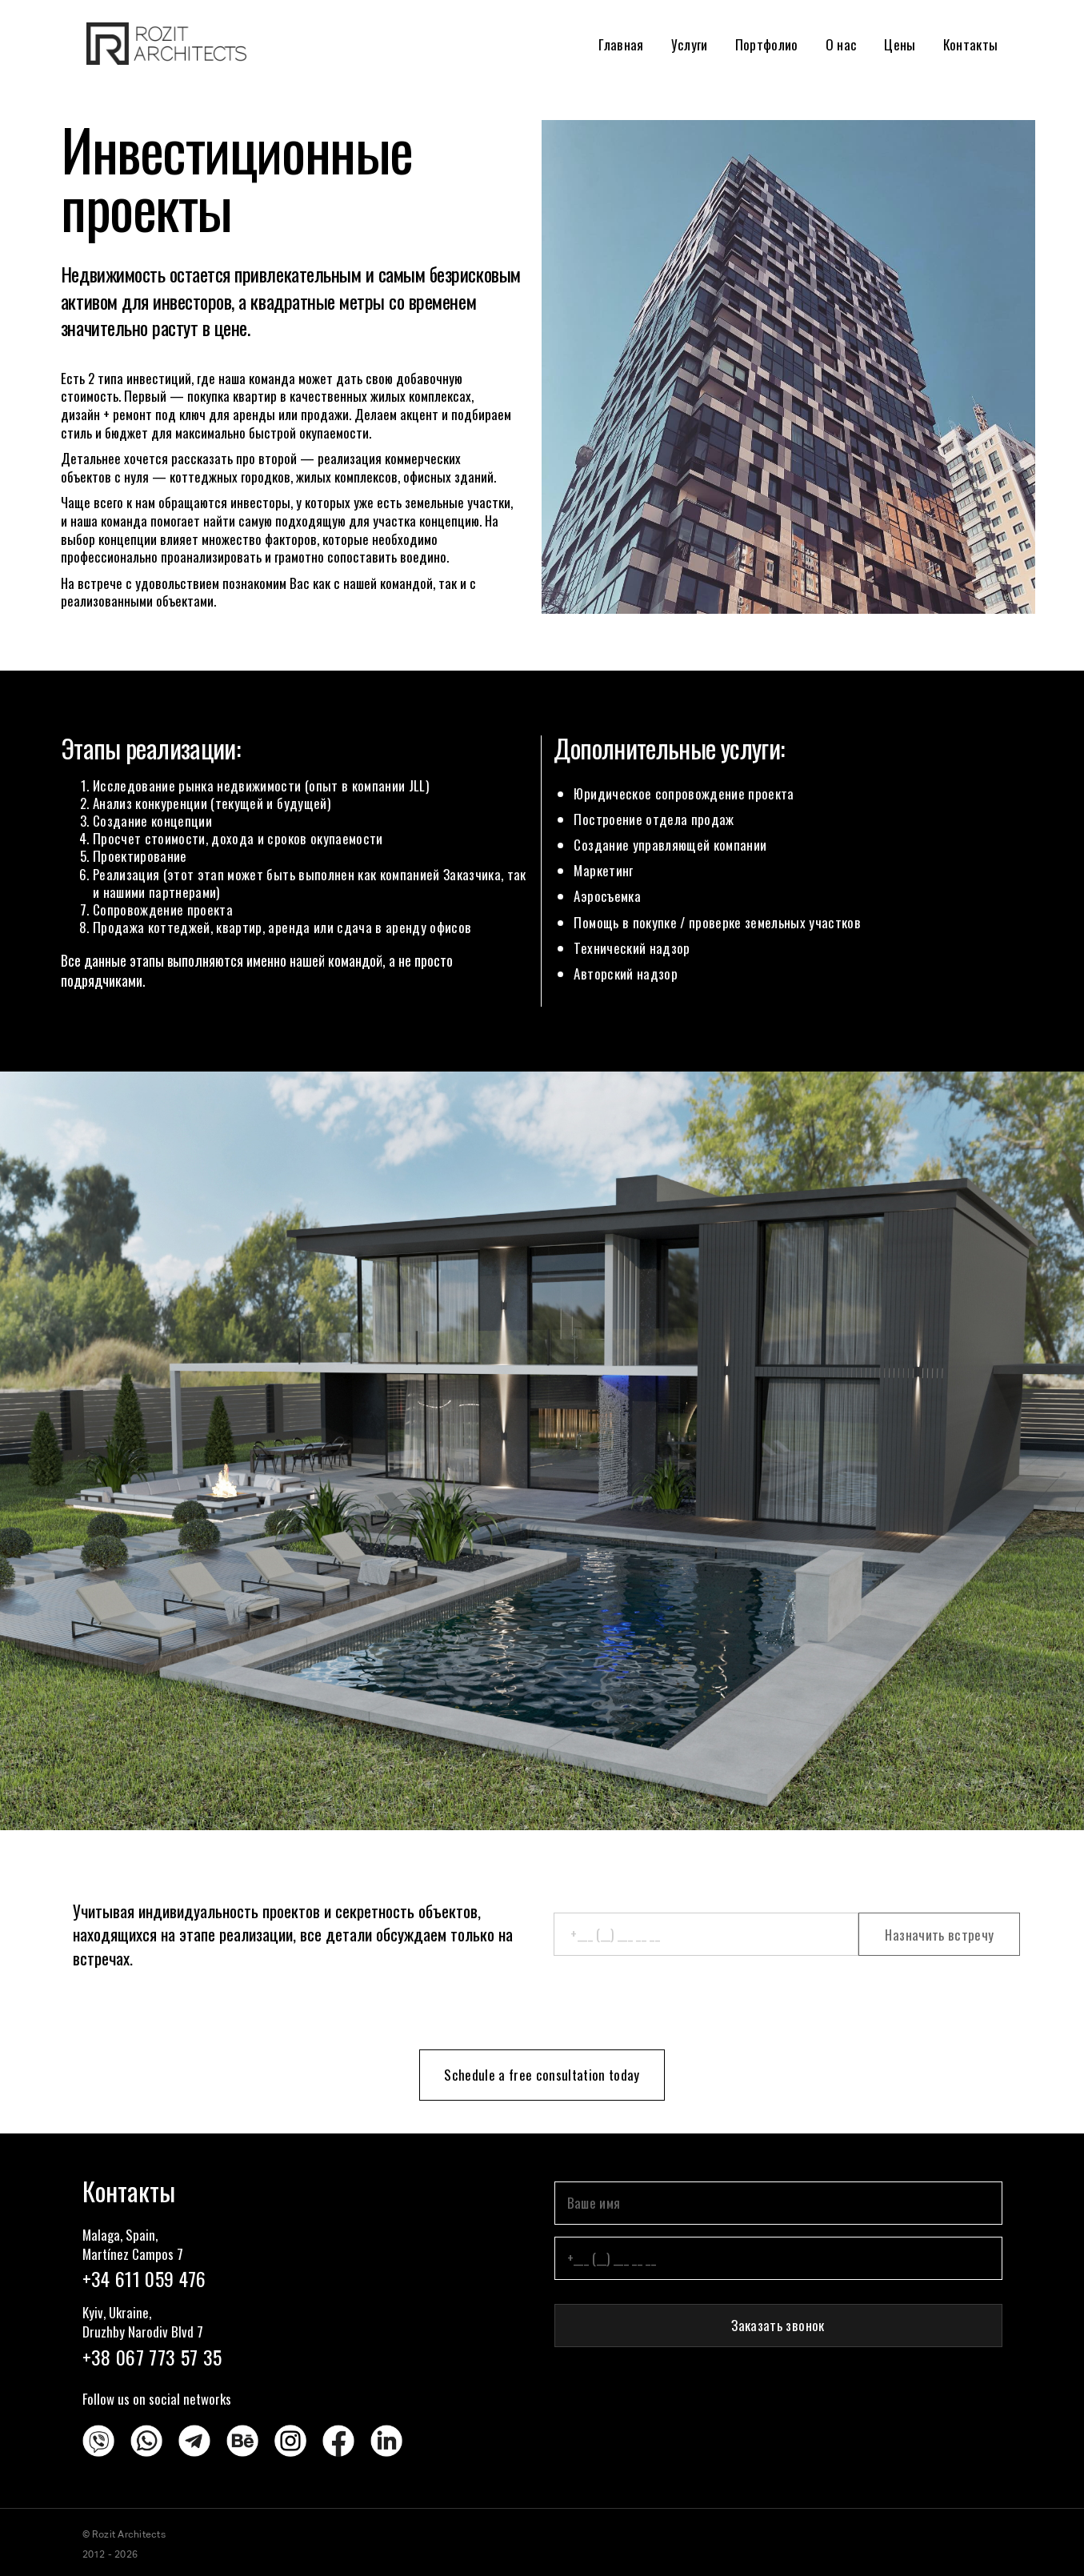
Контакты (970, 44)
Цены (899, 44)
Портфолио (766, 44)
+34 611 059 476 (144, 2278)
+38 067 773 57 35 (152, 2357)
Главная (620, 44)
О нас (842, 44)
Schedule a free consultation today (542, 2075)
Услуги (689, 44)
